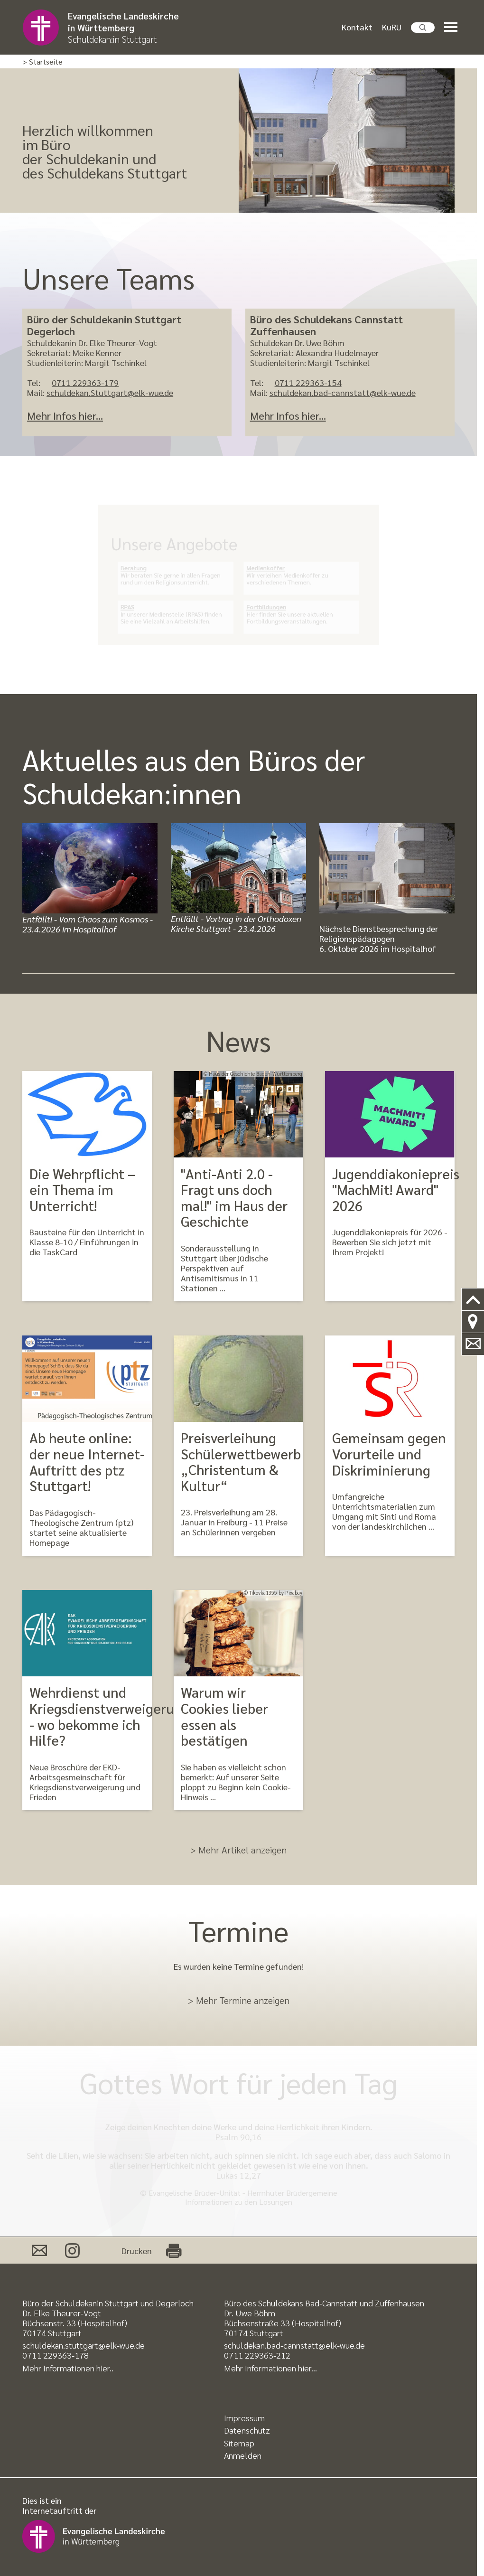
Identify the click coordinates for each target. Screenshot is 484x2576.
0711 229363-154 (308, 382)
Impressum (244, 2417)
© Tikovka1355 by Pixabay (273, 1593)
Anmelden (242, 2455)
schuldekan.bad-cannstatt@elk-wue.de (343, 392)
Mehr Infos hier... (65, 415)
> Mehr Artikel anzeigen (238, 1849)
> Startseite (42, 61)
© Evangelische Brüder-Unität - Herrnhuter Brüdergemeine (238, 2193)
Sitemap (239, 2442)
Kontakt (357, 28)
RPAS (143, 602)
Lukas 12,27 (238, 2175)
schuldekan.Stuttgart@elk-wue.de (110, 392)
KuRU (391, 28)
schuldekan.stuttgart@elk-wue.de (83, 2345)
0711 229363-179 (85, 382)
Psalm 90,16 (238, 2136)
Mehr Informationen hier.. (67, 2367)
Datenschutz (247, 2430)
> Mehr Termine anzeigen (238, 2000)
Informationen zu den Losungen (238, 2202)
